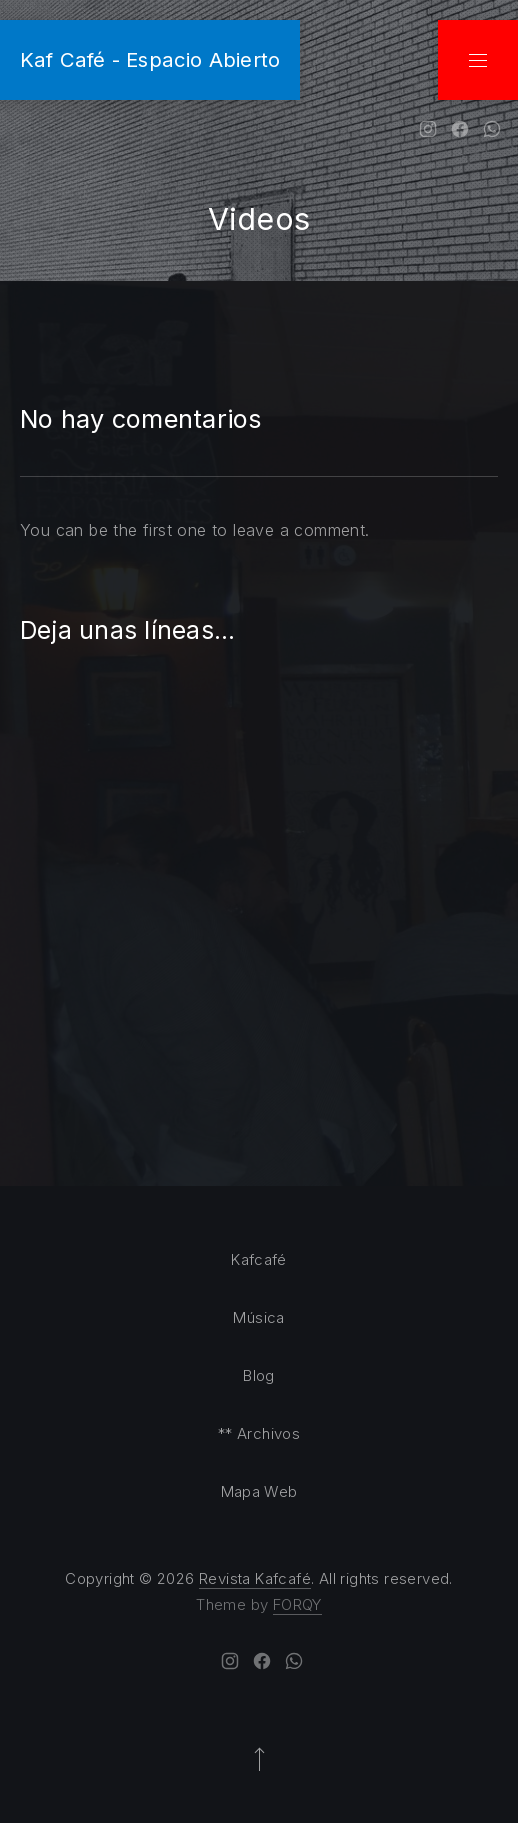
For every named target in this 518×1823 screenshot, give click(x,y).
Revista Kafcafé (255, 1578)
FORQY (297, 1604)
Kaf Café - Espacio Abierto (150, 59)
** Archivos (259, 1433)
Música (258, 1317)
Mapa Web (259, 1491)
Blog (259, 1375)
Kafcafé (259, 1259)
